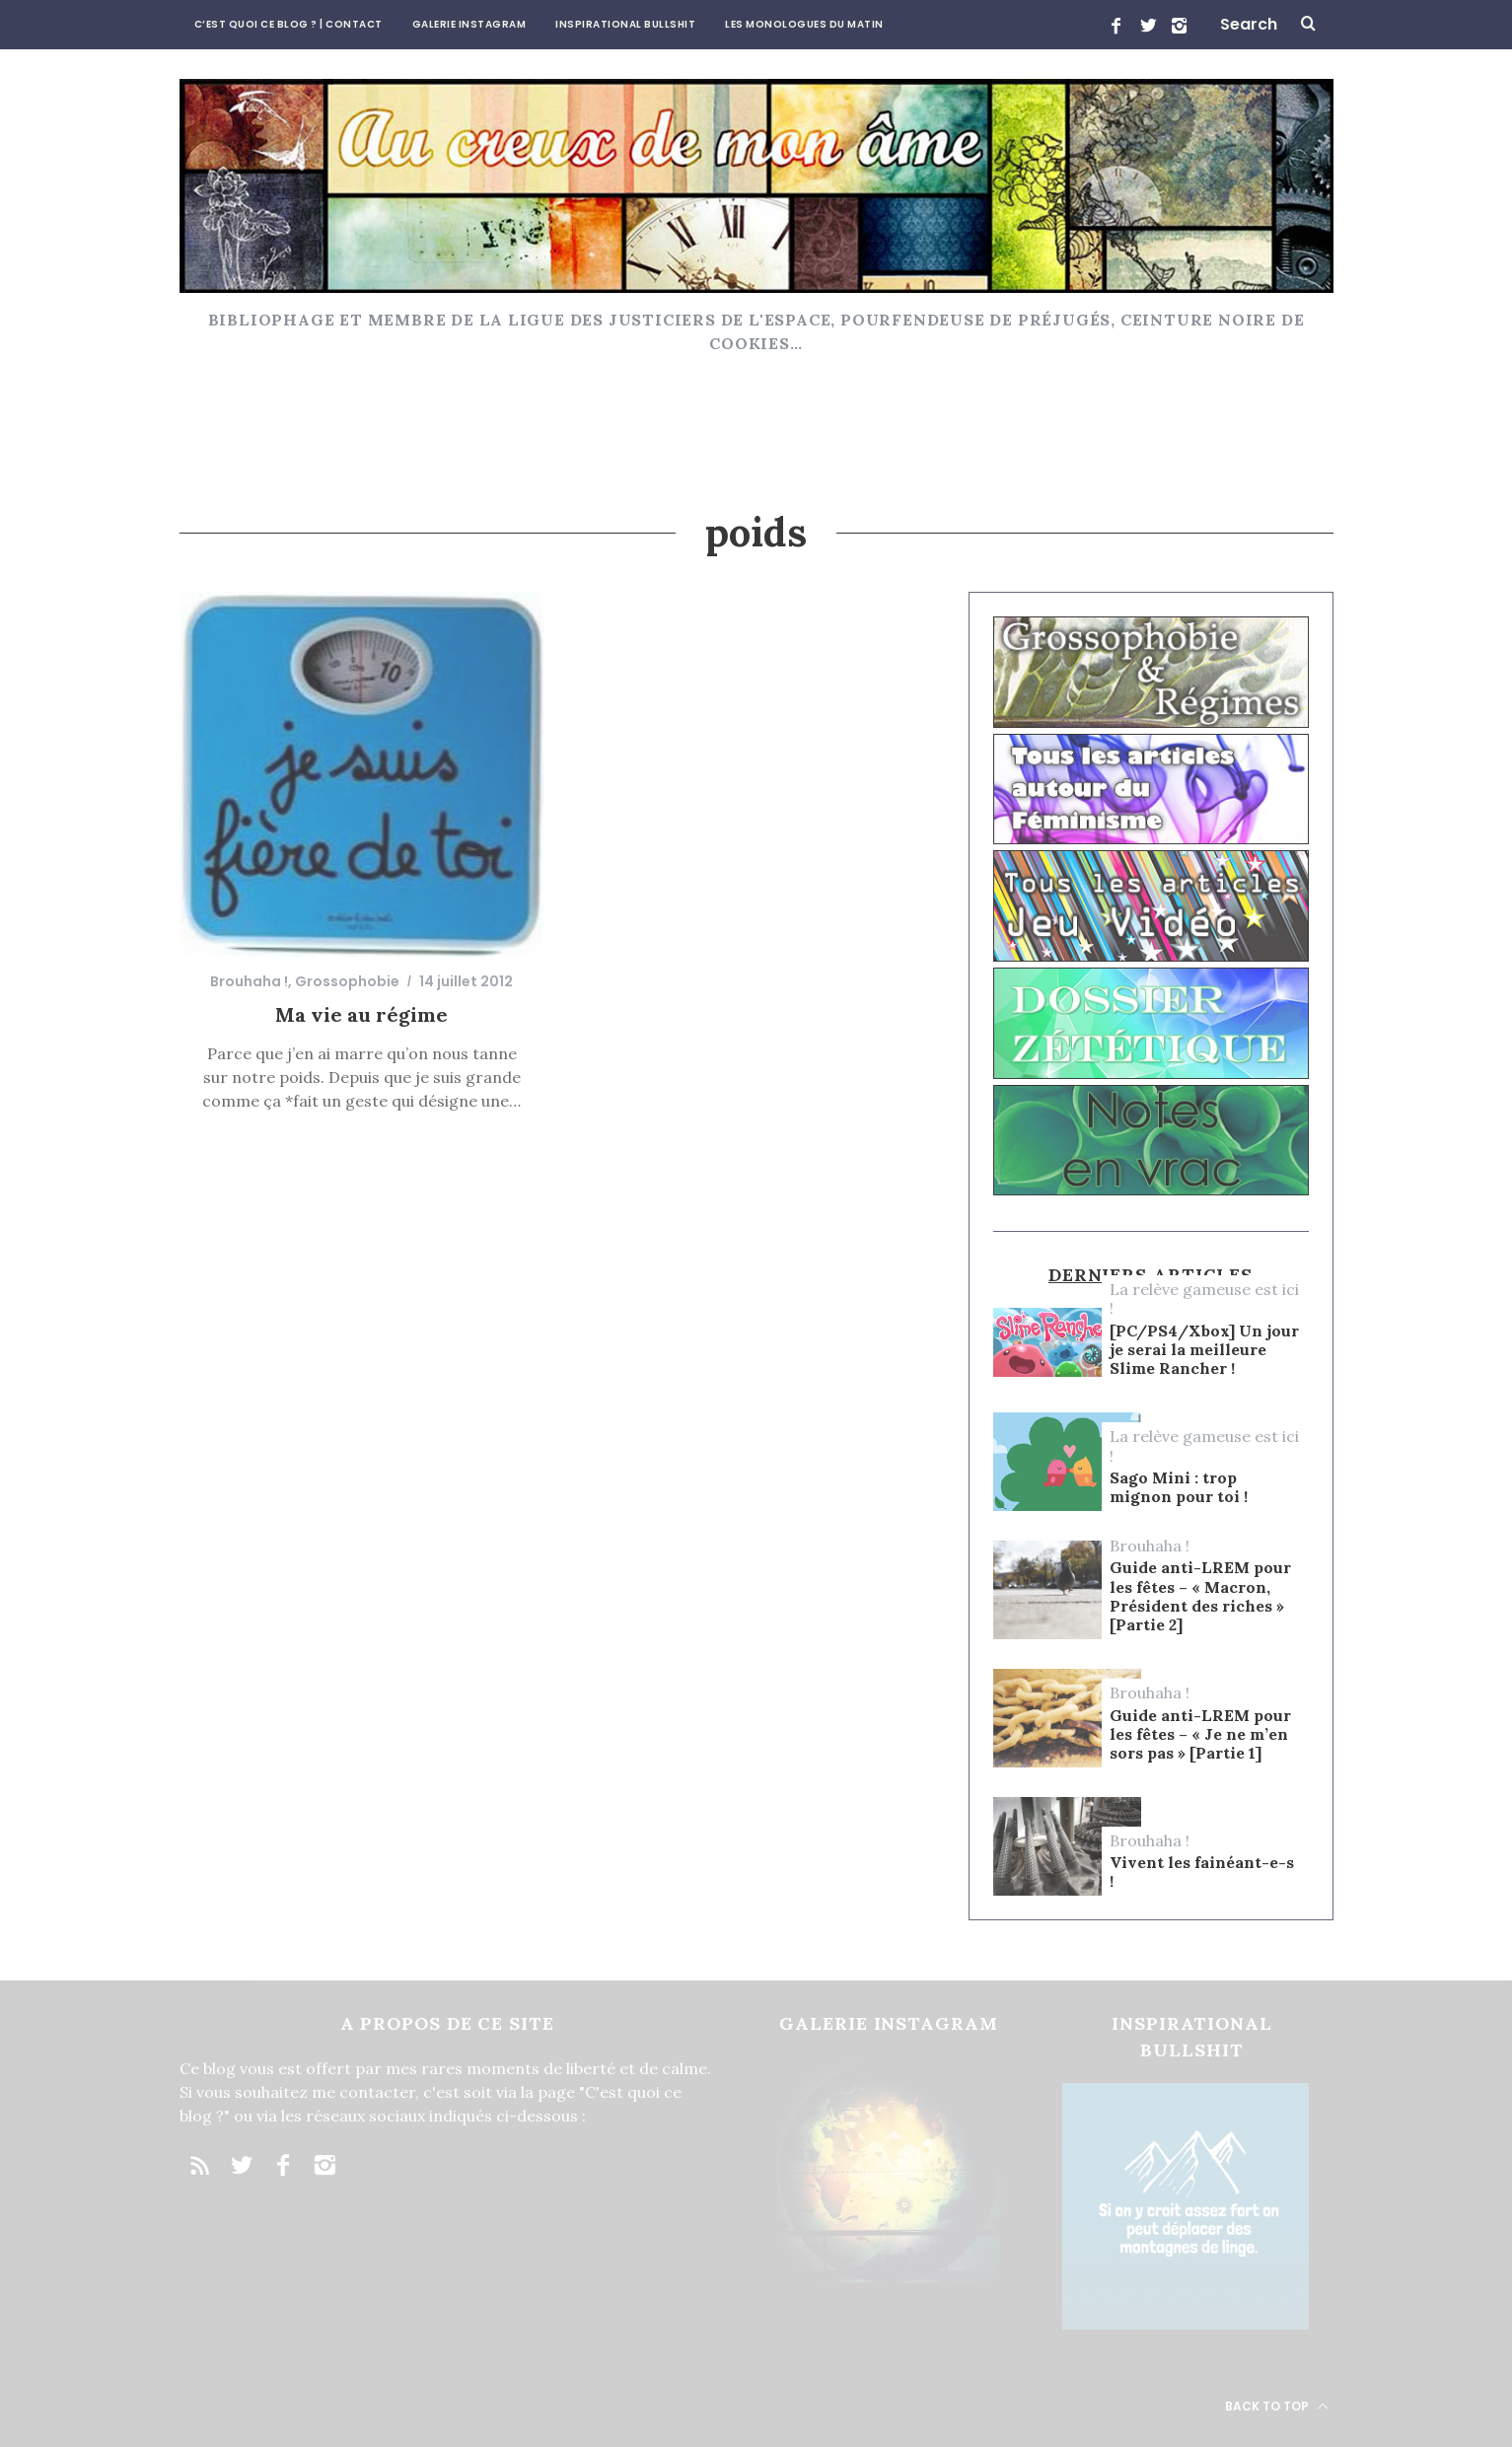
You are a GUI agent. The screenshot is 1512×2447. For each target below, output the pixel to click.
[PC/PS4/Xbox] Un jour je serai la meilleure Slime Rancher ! (1204, 1350)
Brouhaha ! (249, 981)
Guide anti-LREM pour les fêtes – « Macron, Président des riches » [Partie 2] (1200, 1596)
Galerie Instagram (469, 24)
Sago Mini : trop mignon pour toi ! (1179, 1487)
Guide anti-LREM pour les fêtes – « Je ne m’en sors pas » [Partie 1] (1200, 1734)
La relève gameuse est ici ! (1204, 1299)
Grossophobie (347, 981)
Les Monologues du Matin (804, 24)
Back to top (1277, 2405)
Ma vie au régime (361, 1014)
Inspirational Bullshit (625, 24)
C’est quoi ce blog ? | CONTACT (288, 24)
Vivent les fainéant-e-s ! (1202, 1872)
